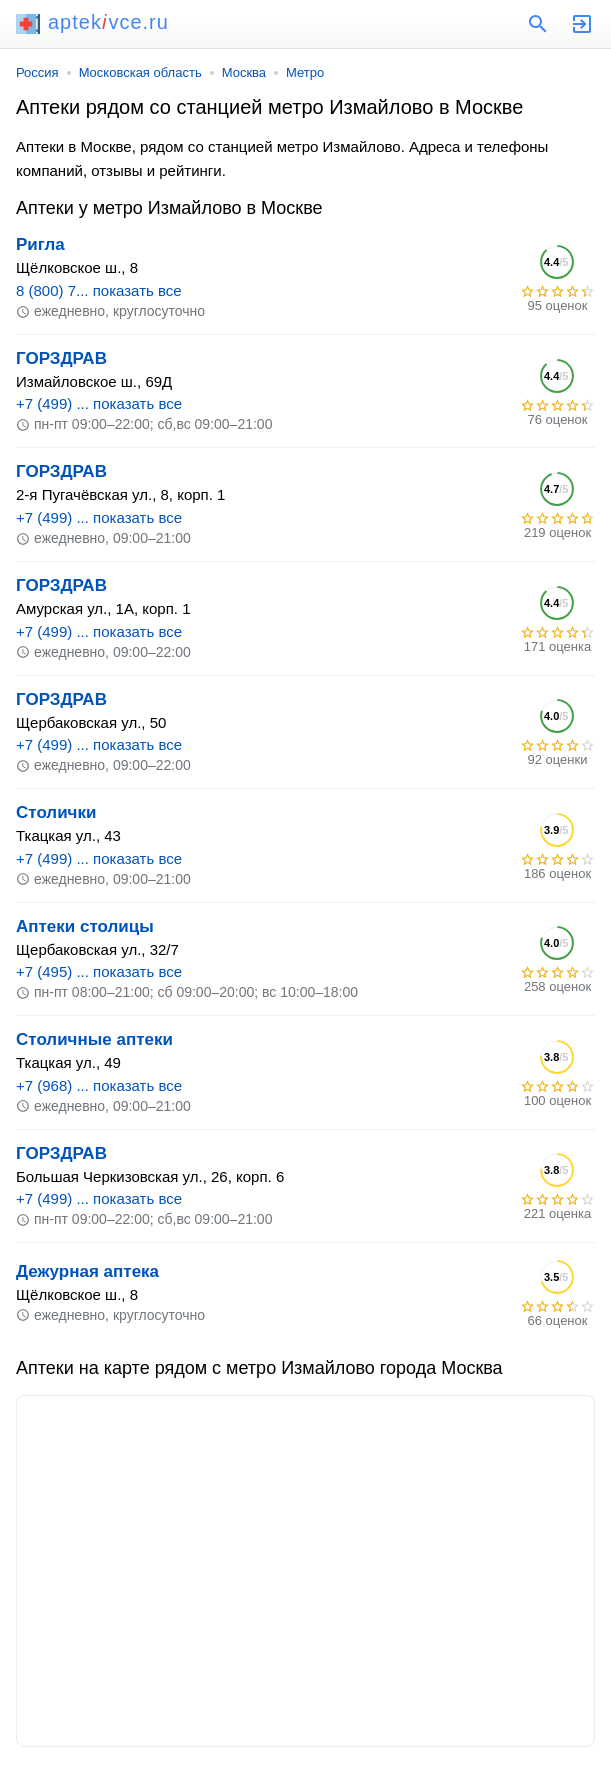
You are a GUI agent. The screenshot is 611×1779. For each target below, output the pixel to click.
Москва (244, 72)
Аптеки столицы (85, 926)
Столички (56, 812)
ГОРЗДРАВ (61, 358)
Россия (37, 72)
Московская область (140, 72)
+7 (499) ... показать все (99, 403)
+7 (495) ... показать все (99, 971)
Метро (305, 72)
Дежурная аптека (87, 1271)
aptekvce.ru (92, 22)
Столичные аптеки (94, 1039)
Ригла (40, 244)
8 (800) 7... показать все (99, 290)
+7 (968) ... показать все (99, 1085)
